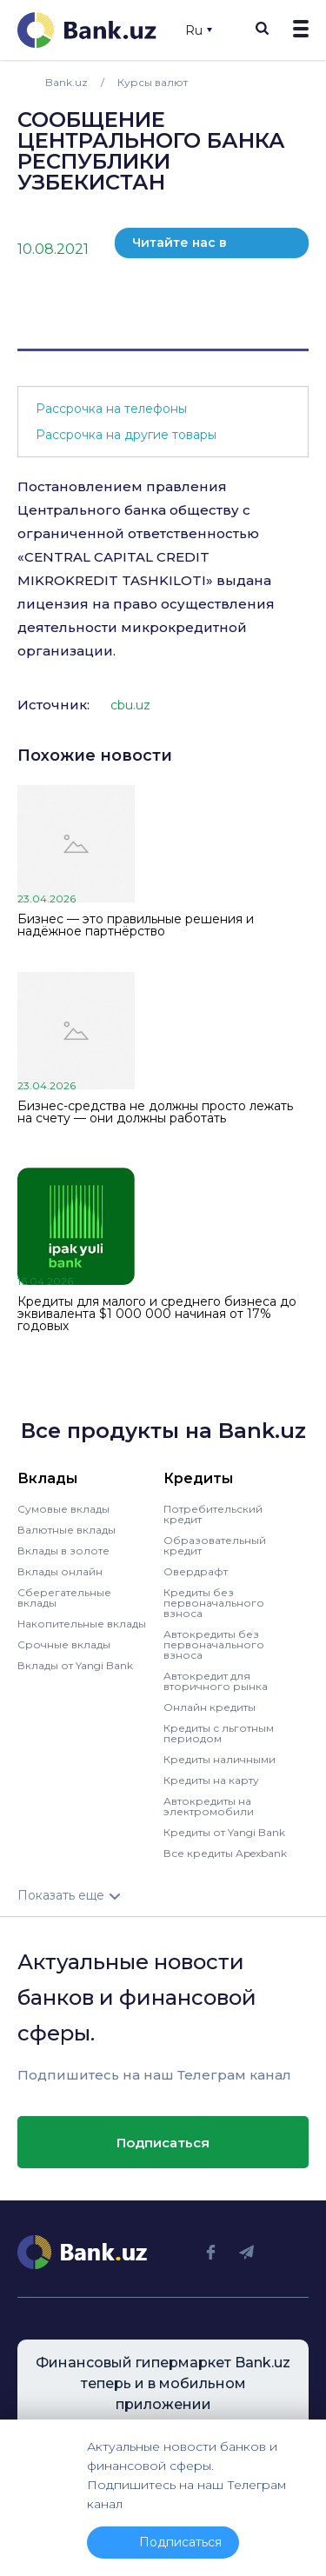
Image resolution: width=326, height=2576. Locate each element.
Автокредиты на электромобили (208, 1806)
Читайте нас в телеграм (179, 246)
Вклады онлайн (60, 1571)
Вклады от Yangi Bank (75, 1665)
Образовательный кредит (214, 1545)
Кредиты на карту (211, 1780)
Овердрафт (195, 1571)
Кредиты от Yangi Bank (224, 1832)
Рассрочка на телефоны (111, 408)
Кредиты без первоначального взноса (213, 1603)
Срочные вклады (63, 1644)
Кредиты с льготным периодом (218, 1733)
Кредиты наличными (219, 1759)
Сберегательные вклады (64, 1597)
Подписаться (163, 2142)
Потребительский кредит (213, 1514)
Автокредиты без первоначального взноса (213, 1644)
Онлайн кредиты (209, 1707)
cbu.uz (130, 705)
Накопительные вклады (81, 1623)
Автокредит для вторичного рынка (215, 1681)
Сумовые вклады (63, 1508)
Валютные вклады (66, 1529)
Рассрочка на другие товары (126, 435)
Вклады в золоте (63, 1550)
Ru (198, 30)
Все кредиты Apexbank (225, 1853)
